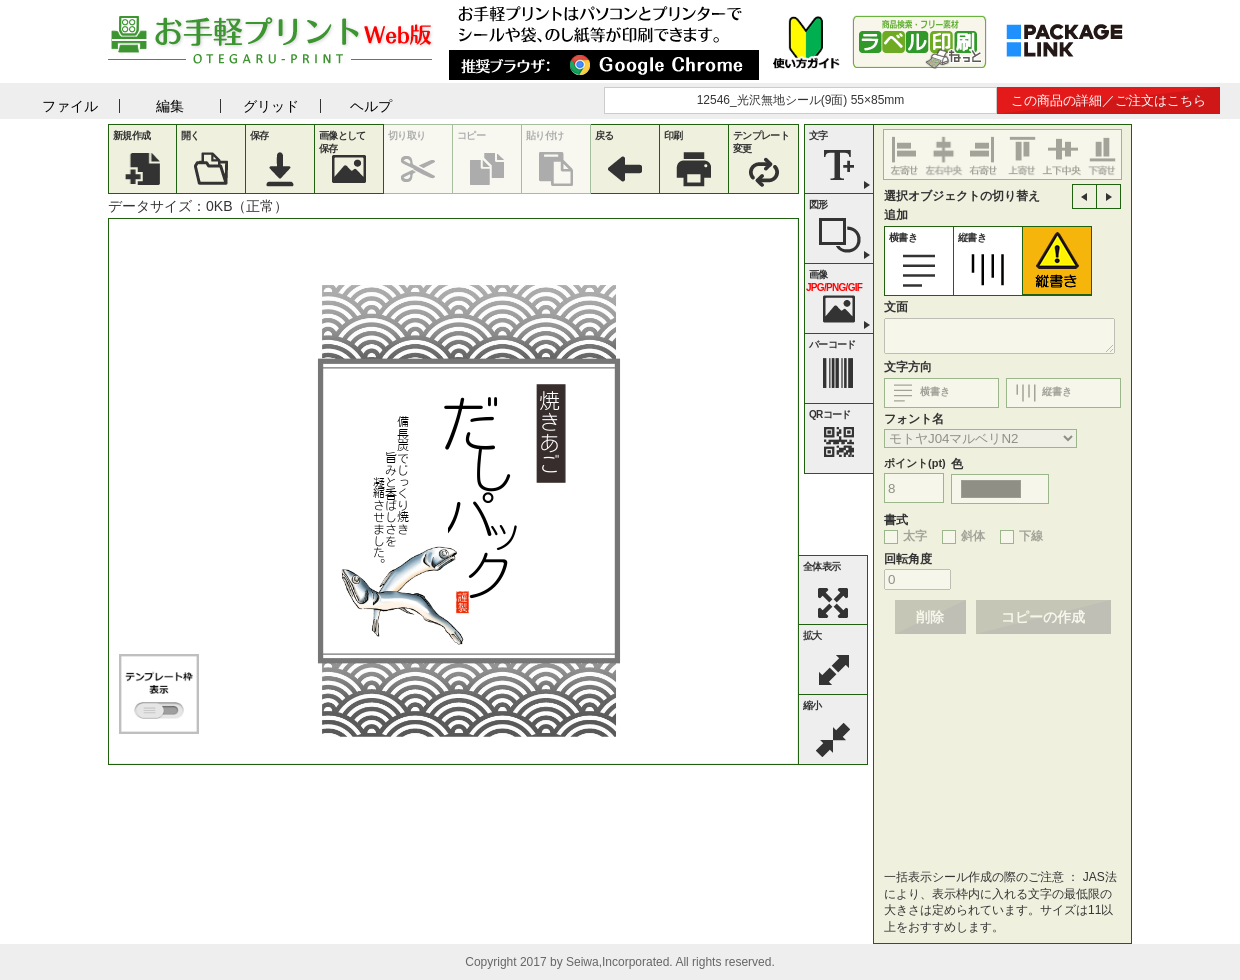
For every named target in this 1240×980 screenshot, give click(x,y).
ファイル (70, 106)
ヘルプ (371, 106)
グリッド (271, 106)
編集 (170, 106)
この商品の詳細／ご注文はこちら (1108, 100)
